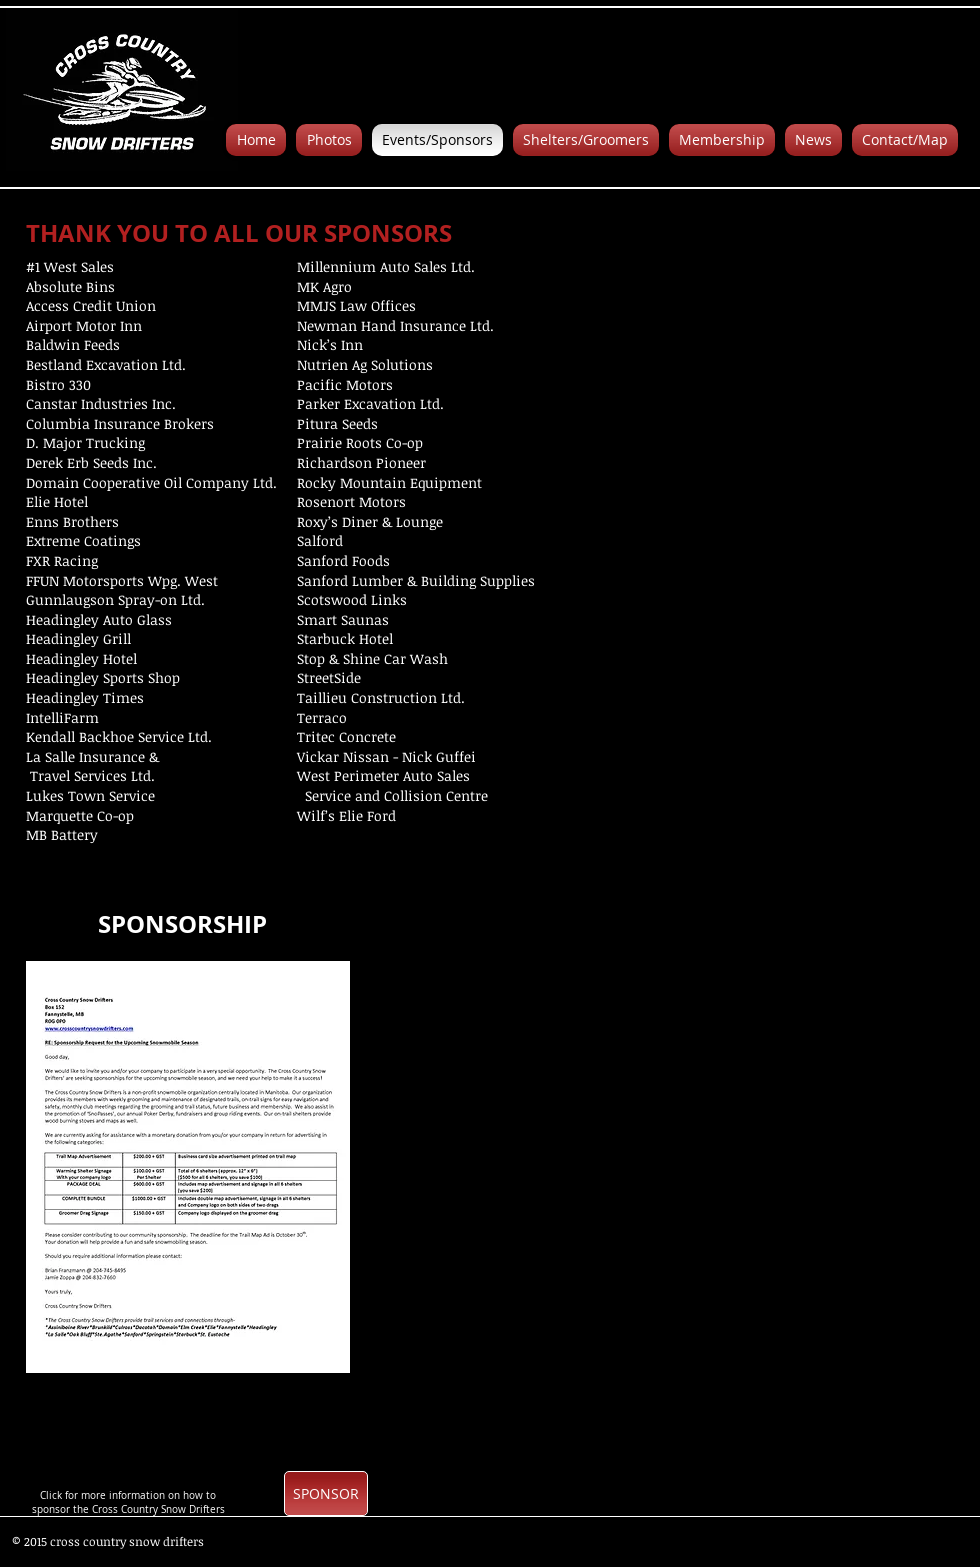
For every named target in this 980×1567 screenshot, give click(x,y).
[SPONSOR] (326, 1493)
